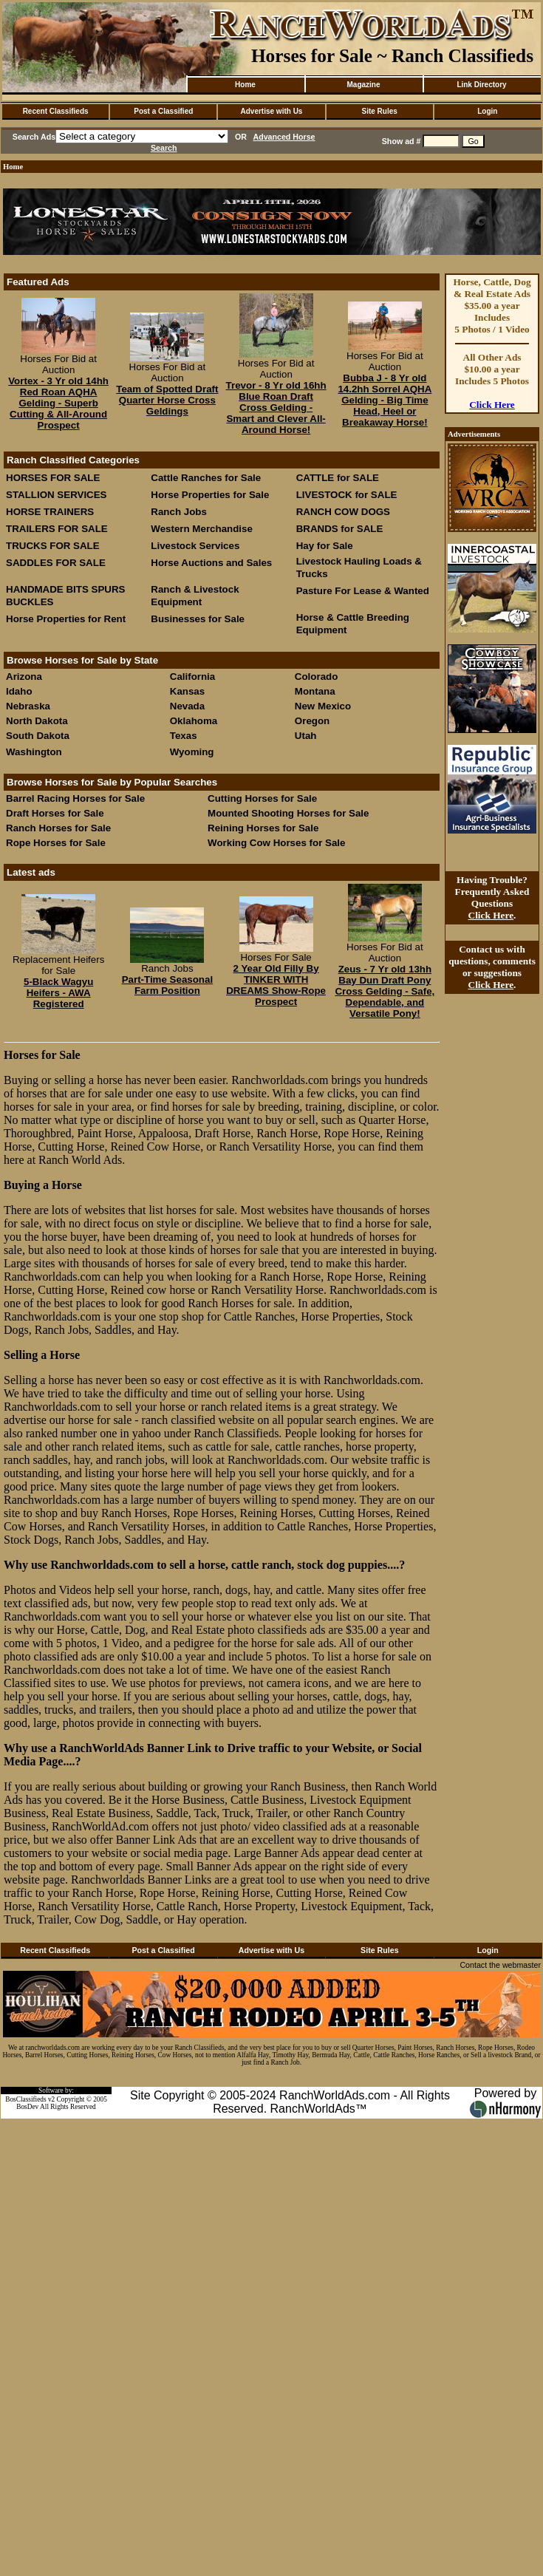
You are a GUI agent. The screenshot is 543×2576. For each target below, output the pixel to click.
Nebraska (28, 706)
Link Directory (481, 85)
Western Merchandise (202, 528)
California (192, 676)
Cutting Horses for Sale (262, 798)
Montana (315, 691)
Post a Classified (163, 111)
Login (487, 111)
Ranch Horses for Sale (58, 828)
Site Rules (379, 111)
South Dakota (37, 735)
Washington (34, 751)
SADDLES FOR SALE (56, 562)
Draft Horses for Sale (55, 813)
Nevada (187, 706)
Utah (306, 735)
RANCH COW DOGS (343, 511)
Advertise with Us (272, 111)
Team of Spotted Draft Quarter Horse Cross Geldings (167, 400)
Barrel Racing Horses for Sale (75, 798)
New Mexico (323, 706)
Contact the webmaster (500, 1964)
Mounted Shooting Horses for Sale (288, 813)
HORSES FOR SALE (53, 477)
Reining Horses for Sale (263, 828)
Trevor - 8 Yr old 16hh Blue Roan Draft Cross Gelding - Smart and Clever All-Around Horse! (276, 407)
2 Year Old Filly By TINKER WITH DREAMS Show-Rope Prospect (276, 985)
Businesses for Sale (198, 618)
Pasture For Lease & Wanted (362, 590)
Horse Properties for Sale (210, 494)
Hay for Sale (326, 545)
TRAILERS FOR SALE (57, 528)
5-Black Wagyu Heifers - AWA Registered (58, 992)
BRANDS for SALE (339, 528)
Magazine (363, 85)
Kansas (187, 691)
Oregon (312, 720)
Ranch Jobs (179, 511)
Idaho (19, 691)
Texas (183, 735)
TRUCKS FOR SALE (53, 545)
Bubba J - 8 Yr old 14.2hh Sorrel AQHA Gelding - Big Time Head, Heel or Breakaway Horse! (384, 400)
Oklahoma (193, 720)
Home (245, 85)
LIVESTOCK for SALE (346, 494)
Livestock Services (195, 545)
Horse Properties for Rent (66, 618)
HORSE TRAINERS (50, 511)
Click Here (492, 404)
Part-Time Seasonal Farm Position (167, 985)
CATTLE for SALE (337, 477)
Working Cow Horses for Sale (276, 842)
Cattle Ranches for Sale (206, 477)
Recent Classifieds (56, 111)
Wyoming (192, 751)
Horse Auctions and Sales (211, 562)
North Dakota (37, 720)
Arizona (24, 676)
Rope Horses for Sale (56, 842)
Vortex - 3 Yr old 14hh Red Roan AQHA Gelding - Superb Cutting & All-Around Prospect (58, 403)
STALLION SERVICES (56, 494)
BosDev (27, 2106)
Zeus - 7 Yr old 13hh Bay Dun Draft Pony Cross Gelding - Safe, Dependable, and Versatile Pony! (384, 991)
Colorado (316, 676)
